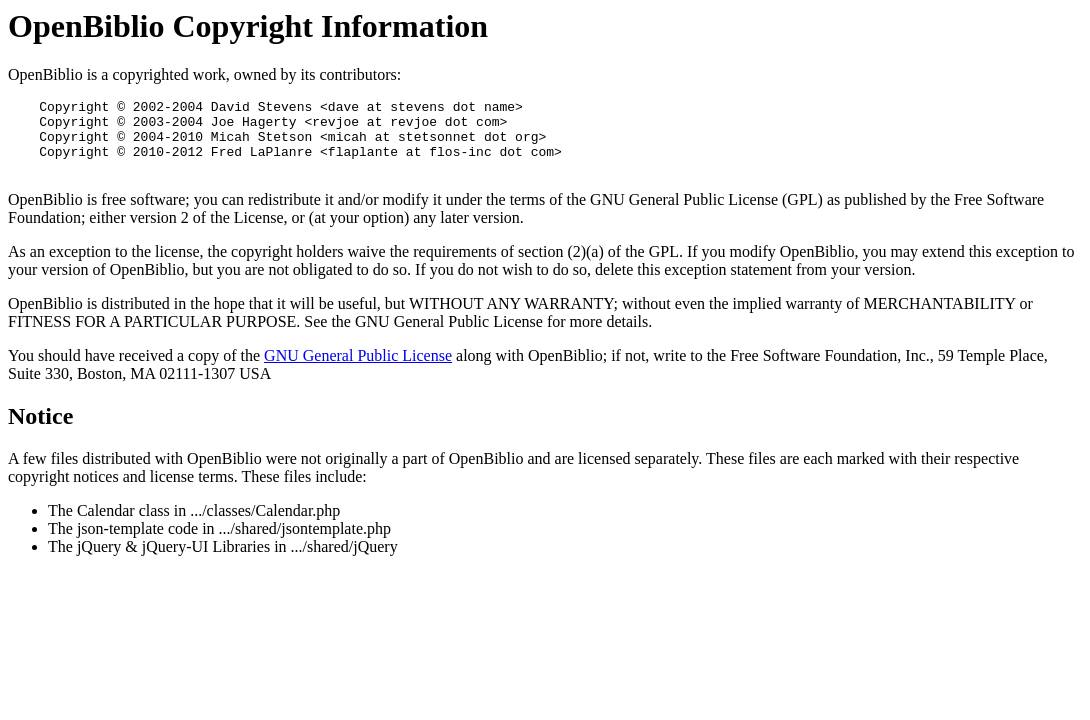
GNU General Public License (358, 370)
